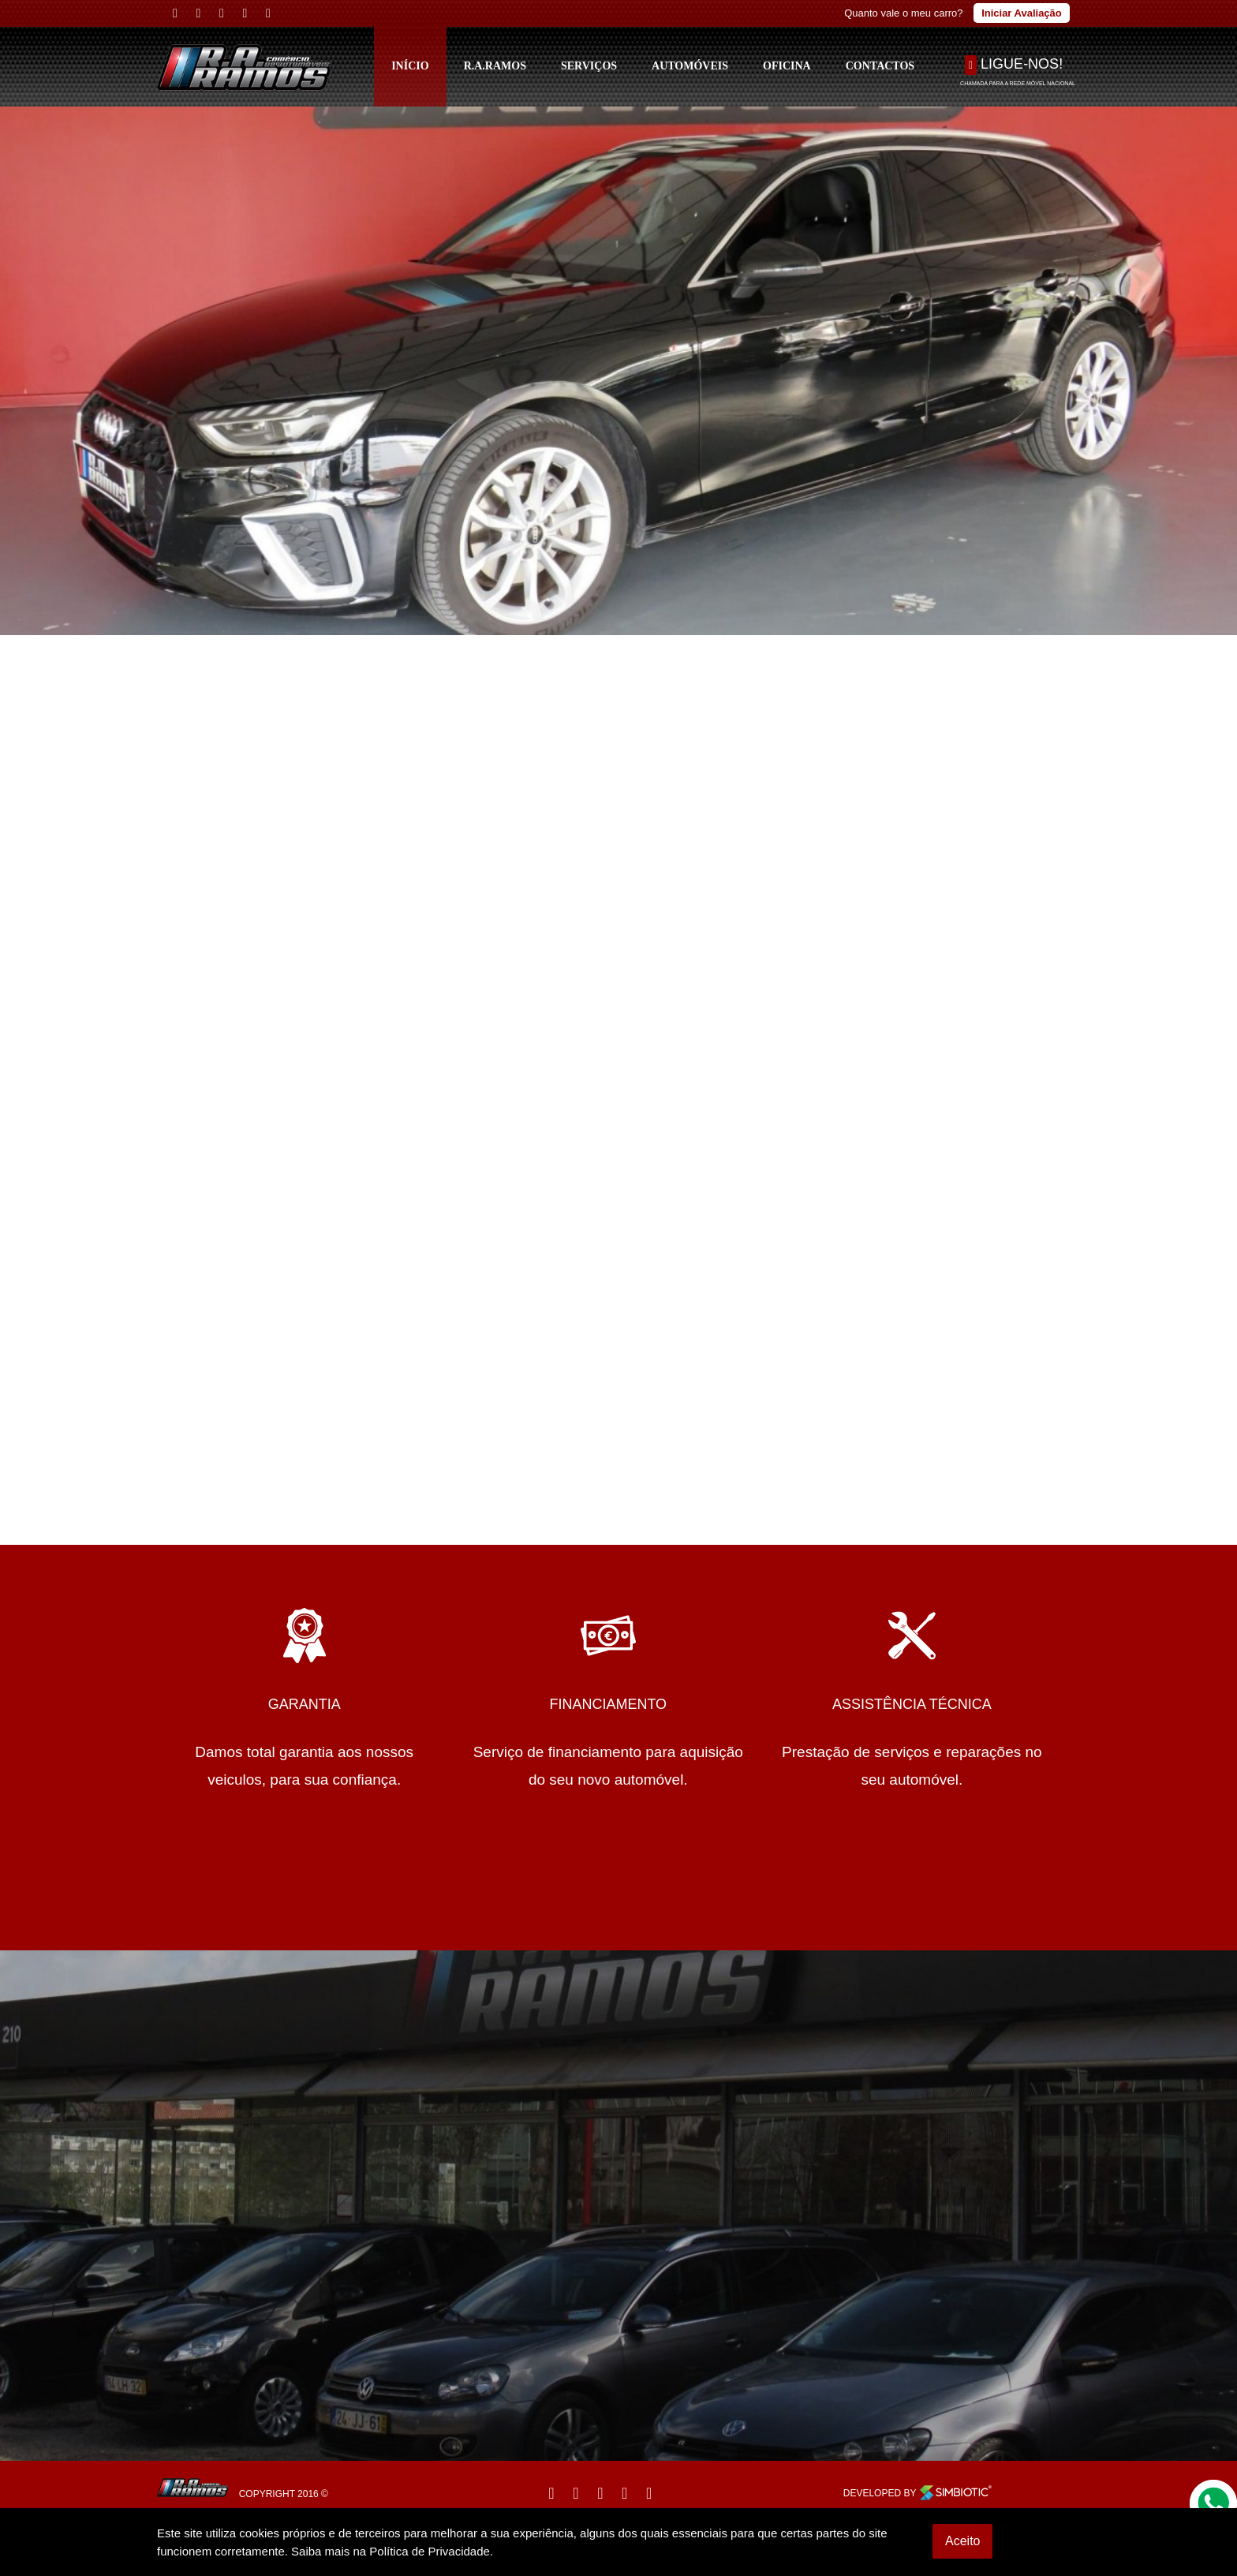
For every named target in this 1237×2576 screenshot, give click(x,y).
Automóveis (690, 66)
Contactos (880, 66)
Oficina (787, 66)
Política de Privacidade (429, 2551)
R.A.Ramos (495, 66)
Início (409, 66)
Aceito (962, 2541)
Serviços (589, 66)
